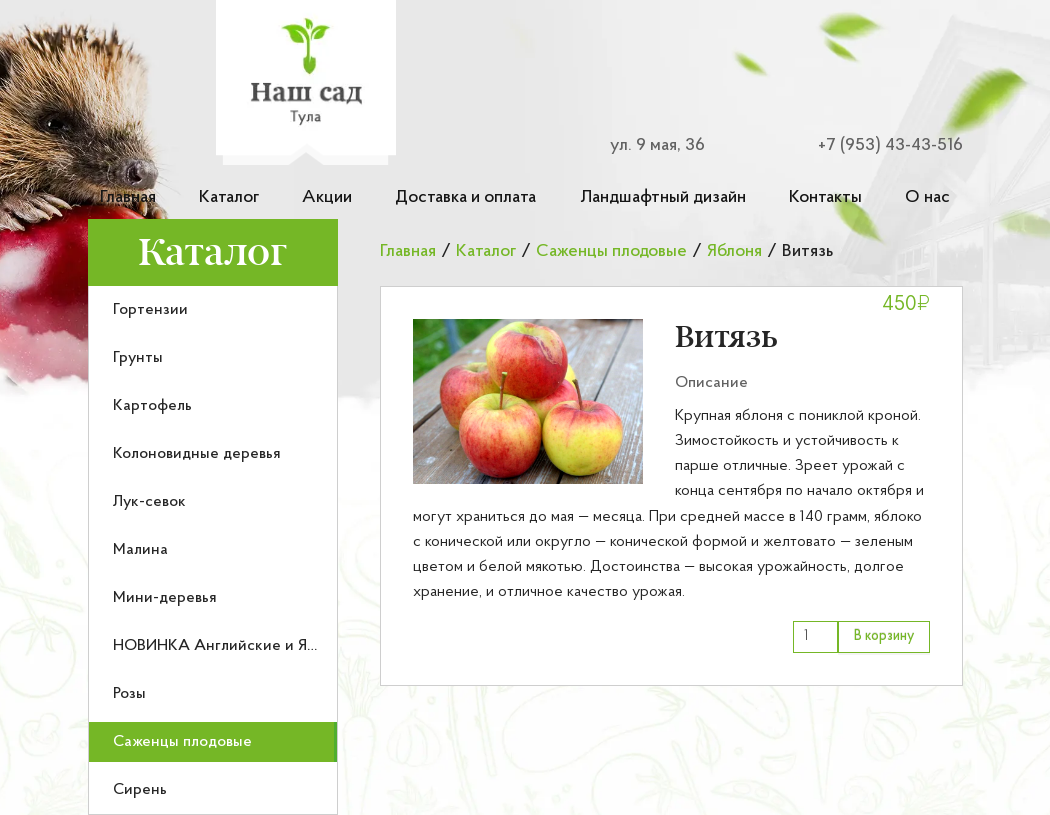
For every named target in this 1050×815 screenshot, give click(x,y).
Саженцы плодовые (182, 742)
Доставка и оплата (465, 197)
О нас (927, 197)
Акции (327, 197)
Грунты (138, 358)
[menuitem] (213, 310)
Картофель (152, 406)
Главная (128, 197)
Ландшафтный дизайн (663, 197)
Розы (129, 694)
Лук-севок (149, 502)
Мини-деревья (165, 598)
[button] (528, 401)
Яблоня (734, 251)
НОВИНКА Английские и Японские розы (259, 646)
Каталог (229, 197)
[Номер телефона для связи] (878, 145)
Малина (140, 550)
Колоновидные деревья (197, 454)
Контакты (825, 197)
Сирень (140, 790)
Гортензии (150, 310)
